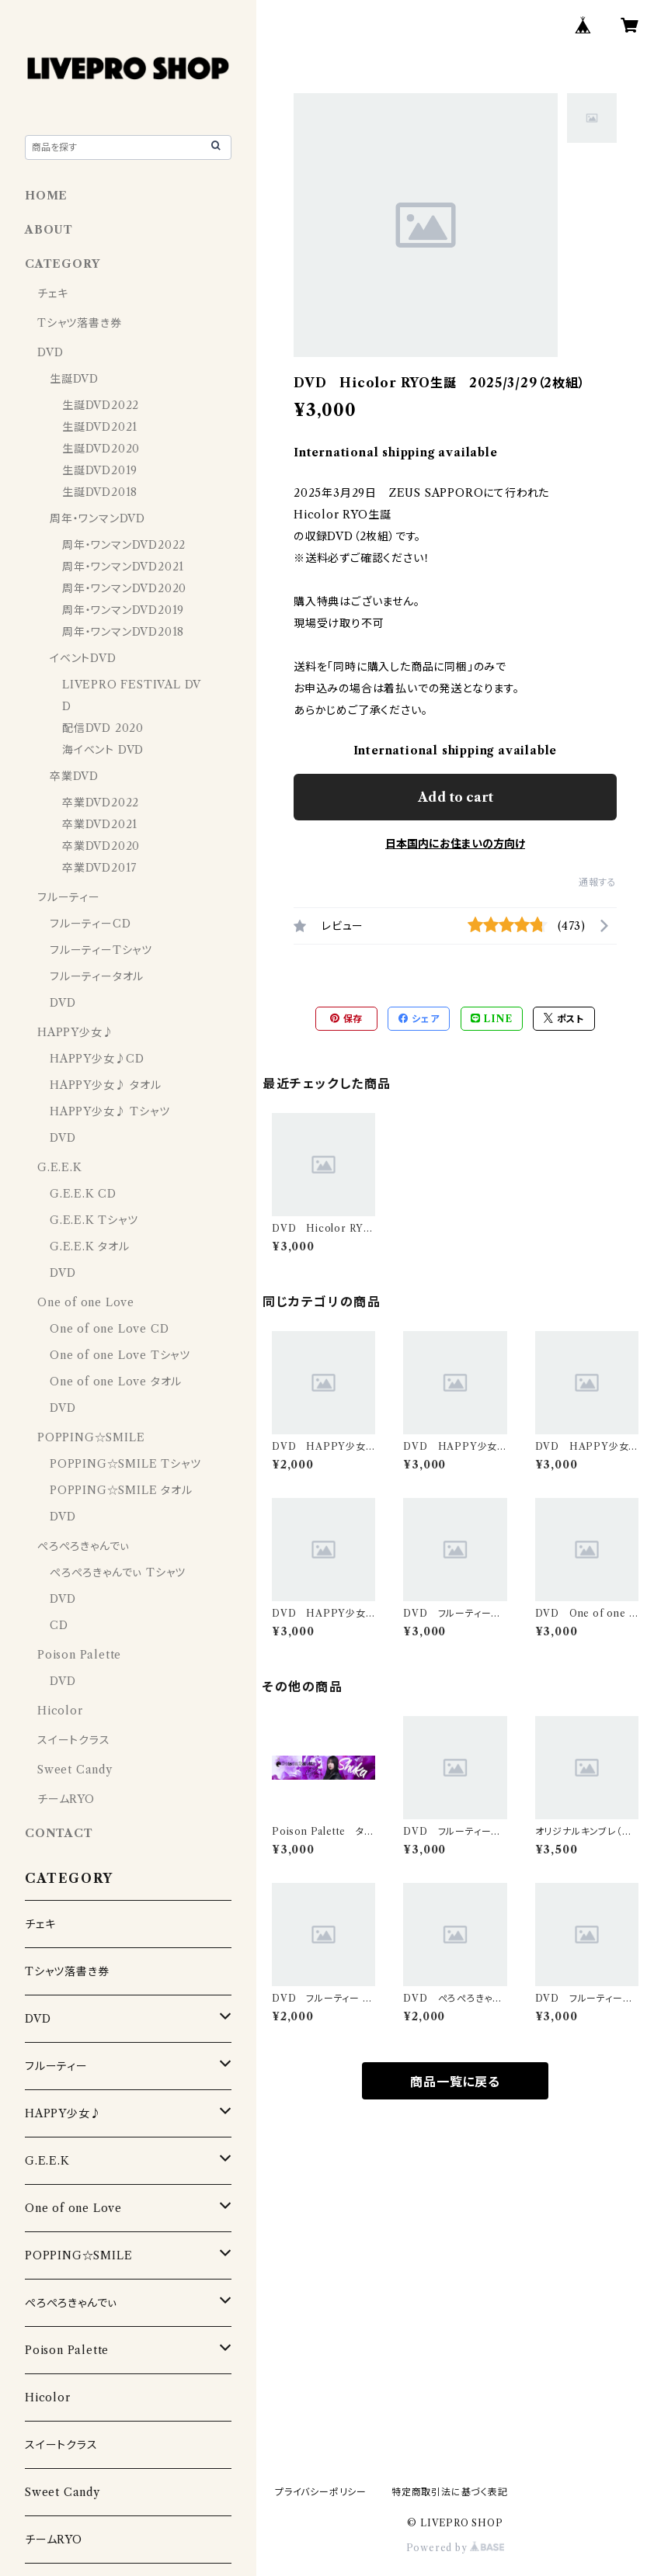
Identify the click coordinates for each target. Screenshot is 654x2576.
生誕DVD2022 (100, 405)
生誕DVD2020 (101, 449)
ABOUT (49, 230)
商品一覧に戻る (455, 2081)
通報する (598, 882)
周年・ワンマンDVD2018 (123, 632)
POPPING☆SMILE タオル (121, 1490)
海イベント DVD (103, 750)
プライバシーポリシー (321, 2492)
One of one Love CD (109, 1329)
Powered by (455, 2547)
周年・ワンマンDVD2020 (124, 588)
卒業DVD (74, 776)
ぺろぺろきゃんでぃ (83, 1546)
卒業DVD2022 (100, 803)
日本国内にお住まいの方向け (455, 844)
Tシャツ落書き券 (79, 323)
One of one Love (85, 1302)
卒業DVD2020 (101, 846)
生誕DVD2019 (99, 470)
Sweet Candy (75, 1770)
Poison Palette (79, 1655)
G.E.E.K (59, 1167)
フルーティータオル (97, 976)
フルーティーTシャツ (101, 950)
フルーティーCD (90, 924)
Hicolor (60, 1711)
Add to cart (455, 797)
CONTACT (59, 1833)
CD (59, 1625)
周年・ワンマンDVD (97, 518)
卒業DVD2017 (99, 868)
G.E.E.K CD (83, 1194)
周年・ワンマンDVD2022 (124, 545)
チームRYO (66, 1799)
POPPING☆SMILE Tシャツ (125, 1464)
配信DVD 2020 (103, 728)
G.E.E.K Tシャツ (94, 1220)
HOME (46, 196)
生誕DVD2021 (99, 427)
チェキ (52, 293)
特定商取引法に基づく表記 (449, 2492)
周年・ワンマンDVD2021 (123, 567)
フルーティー (68, 897)
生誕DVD (74, 379)
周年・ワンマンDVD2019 (123, 610)
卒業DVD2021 (99, 824)
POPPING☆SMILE (90, 1437)
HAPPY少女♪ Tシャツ (109, 1111)
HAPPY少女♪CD (97, 1059)
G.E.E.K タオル (90, 1246)
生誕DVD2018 (99, 492)
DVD (50, 352)
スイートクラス (73, 1740)
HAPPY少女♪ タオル (106, 1085)
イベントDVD (83, 658)
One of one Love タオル (116, 1382)
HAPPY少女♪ (75, 1032)
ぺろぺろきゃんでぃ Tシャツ (118, 1572)
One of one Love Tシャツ (120, 1355)
